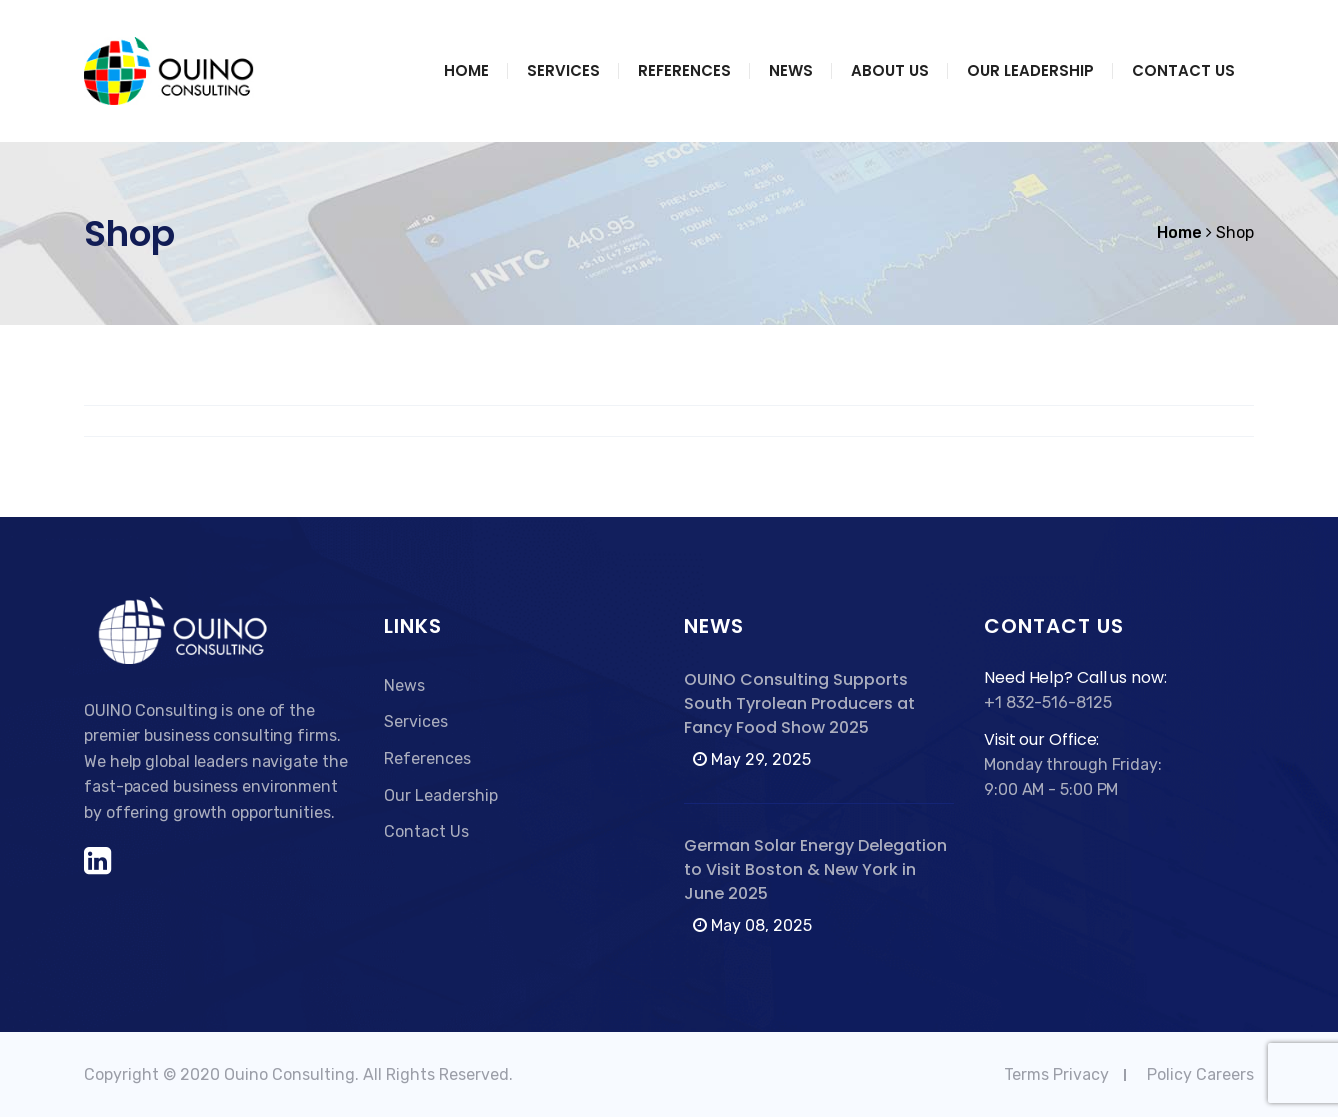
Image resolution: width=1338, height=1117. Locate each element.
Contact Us (1183, 70)
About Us (890, 70)
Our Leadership (1030, 70)
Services (563, 70)
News (791, 70)
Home (466, 70)
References (684, 70)
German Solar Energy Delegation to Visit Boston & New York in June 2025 (815, 869)
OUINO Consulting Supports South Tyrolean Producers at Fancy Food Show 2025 (799, 703)
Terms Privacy (1056, 1074)
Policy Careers (1200, 1074)
